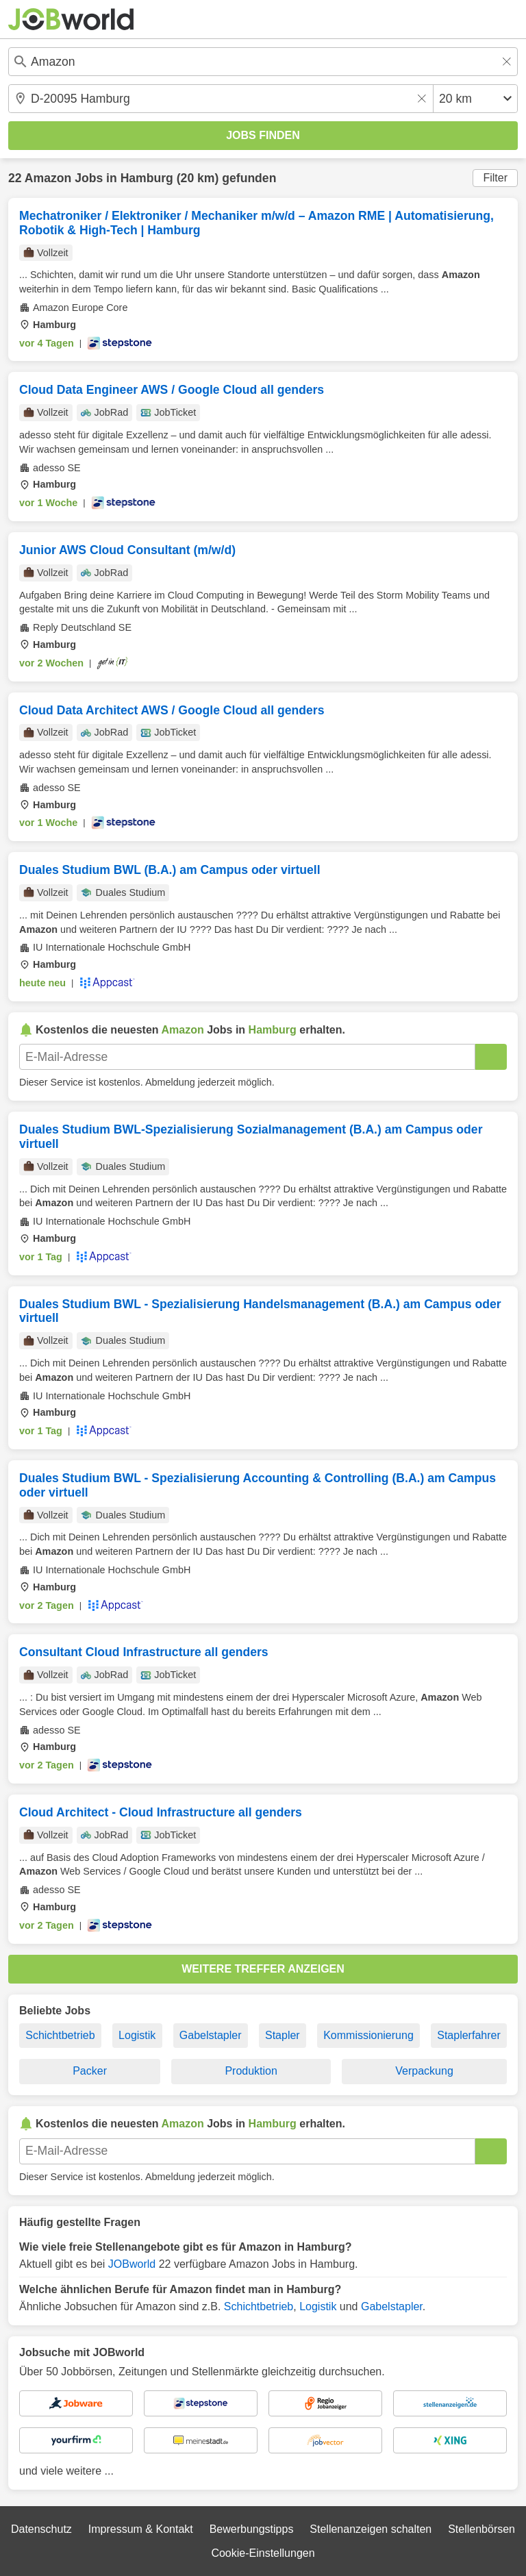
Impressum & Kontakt (140, 2529)
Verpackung (424, 2071)
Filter (495, 178)
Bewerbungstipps (252, 2529)
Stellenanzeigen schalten (370, 2529)
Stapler (282, 2035)
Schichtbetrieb (60, 2035)
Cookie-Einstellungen (262, 2553)
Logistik (136, 2035)
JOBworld (131, 2264)
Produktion (251, 2071)
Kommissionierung (368, 2035)
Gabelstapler (210, 2035)
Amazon (48, 178)
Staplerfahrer (469, 2035)
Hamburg (147, 178)
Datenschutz (41, 2529)
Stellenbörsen (481, 2529)
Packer (90, 2071)
